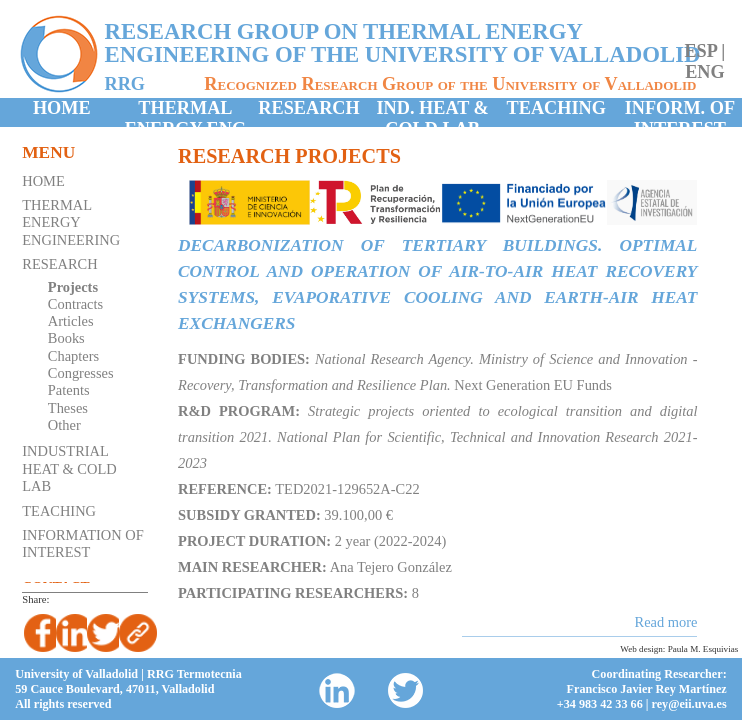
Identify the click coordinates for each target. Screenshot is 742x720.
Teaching (556, 108)
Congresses (81, 373)
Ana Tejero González (391, 567)
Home (62, 108)
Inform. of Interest (680, 112)
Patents (69, 390)
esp (700, 51)
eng (705, 72)
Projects (73, 287)
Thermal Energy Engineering (71, 222)
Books (66, 338)
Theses (68, 408)
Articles (71, 321)
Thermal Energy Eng (185, 112)
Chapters (73, 356)
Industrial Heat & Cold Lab (69, 468)
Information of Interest (83, 543)
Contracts (75, 304)
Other (64, 425)
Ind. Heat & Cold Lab (432, 112)
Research (308, 108)
